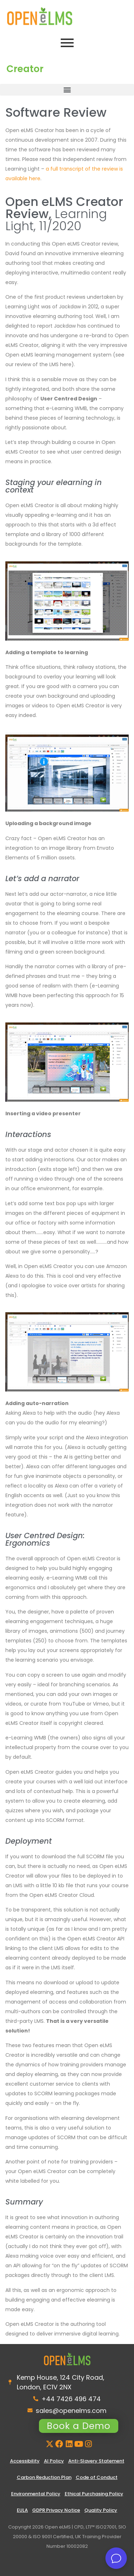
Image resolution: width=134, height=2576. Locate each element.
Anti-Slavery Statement (96, 2461)
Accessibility (25, 2461)
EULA (22, 2510)
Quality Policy (100, 2510)
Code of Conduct (97, 2477)
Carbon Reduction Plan (44, 2477)
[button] (67, 90)
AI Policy (54, 2461)
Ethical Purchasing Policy (94, 2493)
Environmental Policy (35, 2493)
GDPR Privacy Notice (56, 2510)
